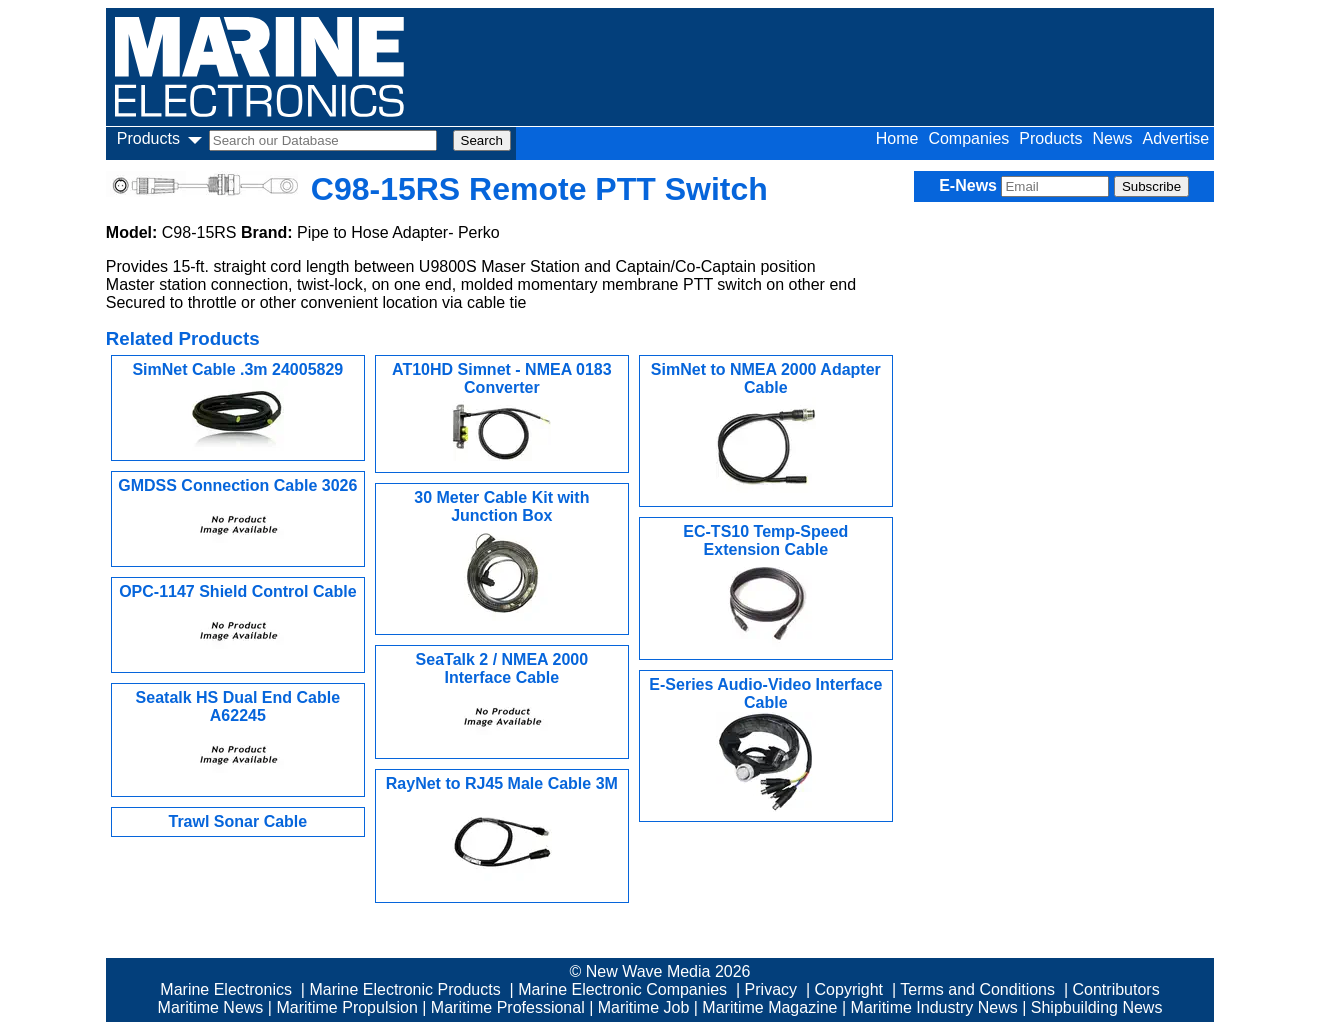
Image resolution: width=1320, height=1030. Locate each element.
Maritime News (211, 1007)
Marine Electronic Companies (622, 989)
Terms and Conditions (977, 989)
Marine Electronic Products (404, 989)
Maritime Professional (508, 1007)
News (1112, 138)
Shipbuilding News (1097, 1007)
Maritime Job (644, 1007)
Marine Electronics (226, 989)
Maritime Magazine (769, 1007)
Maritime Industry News (934, 1007)
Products (1050, 138)
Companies (968, 138)
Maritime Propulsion (346, 1007)
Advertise (1175, 138)
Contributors (1116, 989)
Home (897, 138)
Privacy (771, 989)
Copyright (849, 989)
